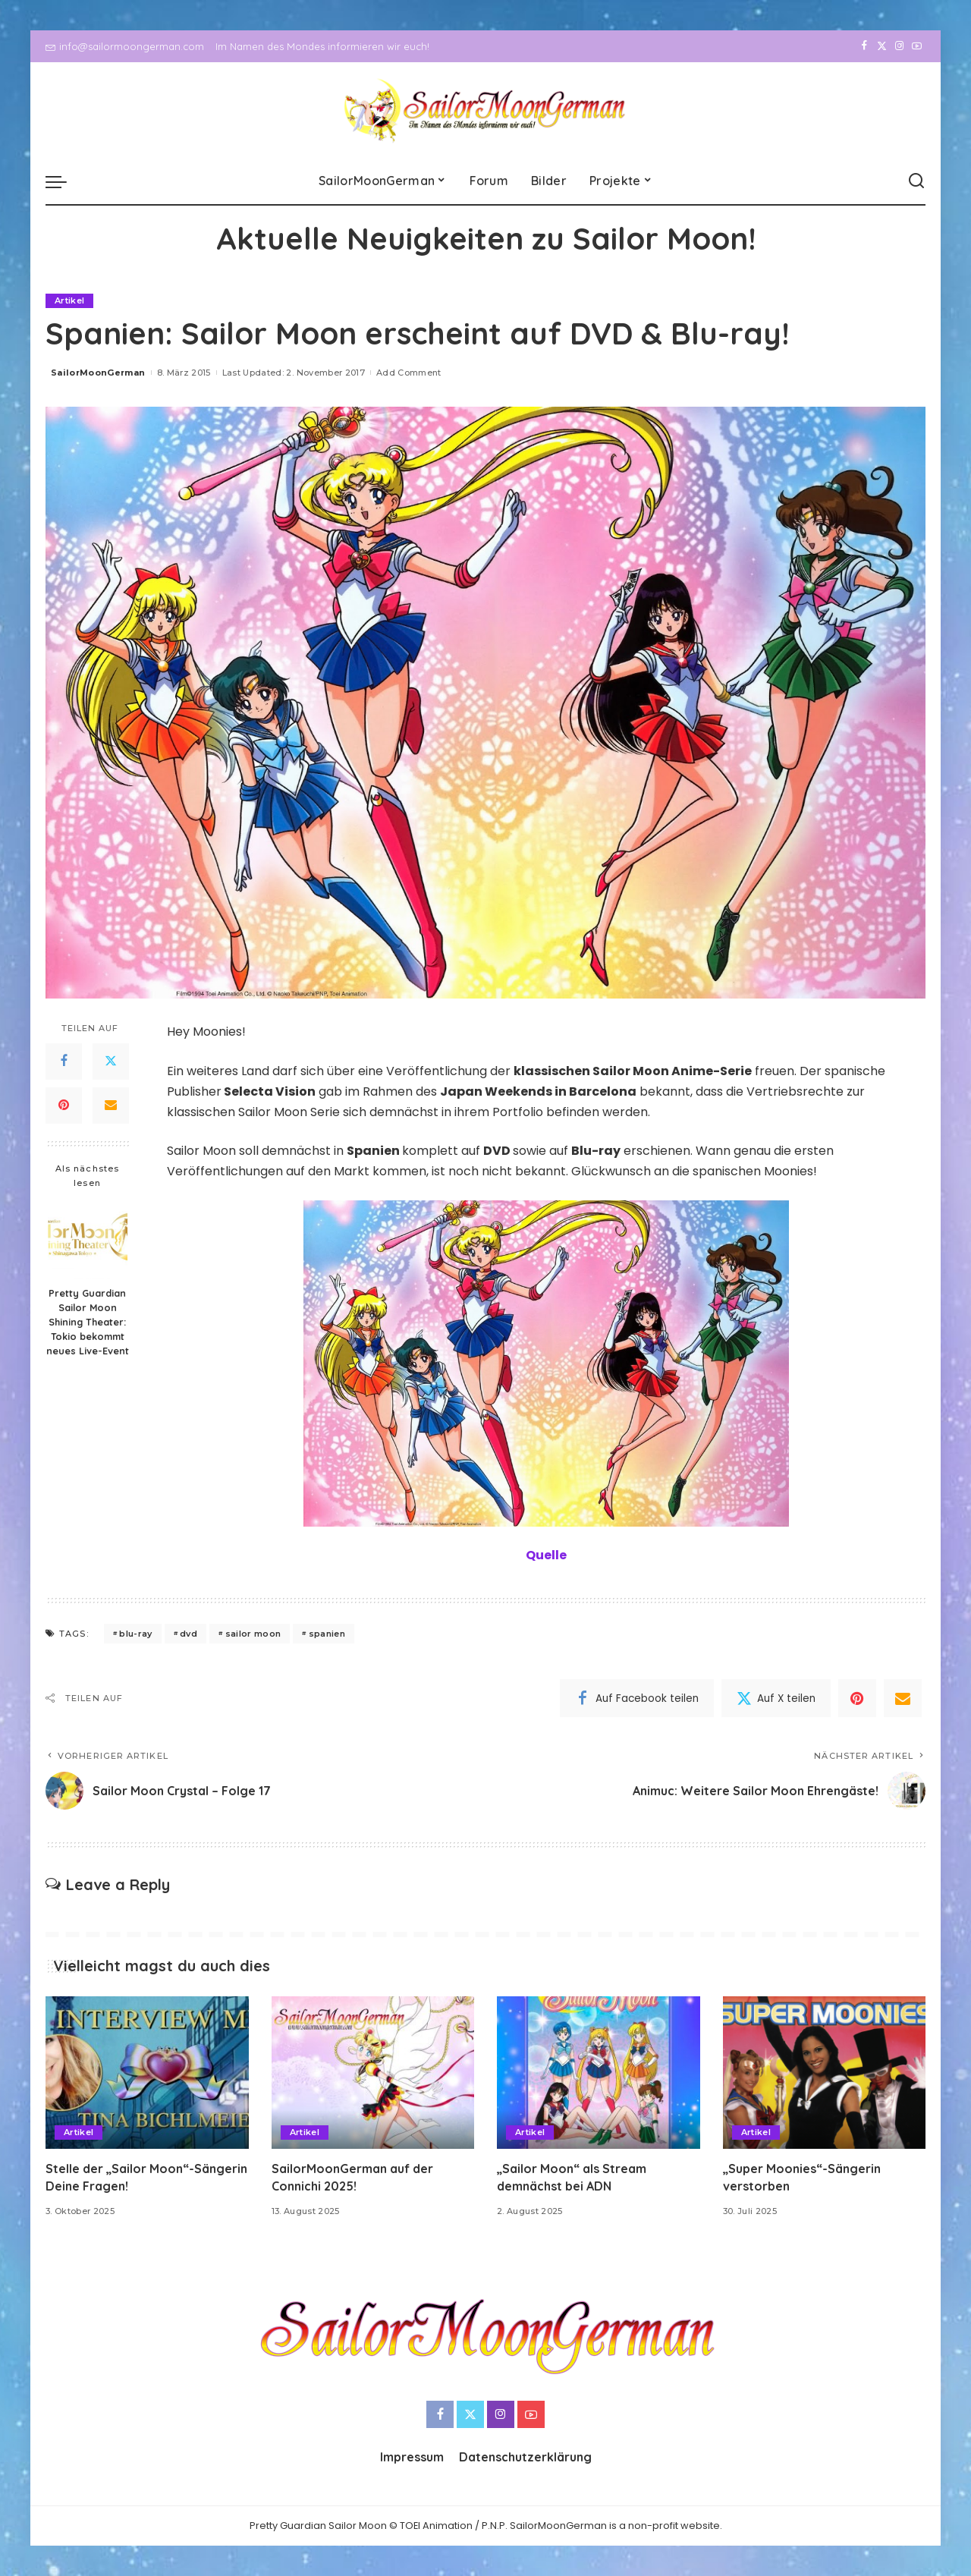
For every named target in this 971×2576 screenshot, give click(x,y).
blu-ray (135, 1633)
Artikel (69, 300)
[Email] (111, 1105)
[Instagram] (899, 46)
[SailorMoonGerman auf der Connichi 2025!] (373, 2072)
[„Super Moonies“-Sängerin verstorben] (824, 2072)
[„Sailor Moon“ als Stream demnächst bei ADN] (598, 2072)
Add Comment (409, 372)
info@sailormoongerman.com (125, 46)
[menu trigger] (64, 181)
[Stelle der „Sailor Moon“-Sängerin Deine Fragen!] (147, 2072)
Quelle (546, 1555)
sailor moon (253, 1633)
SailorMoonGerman (98, 372)
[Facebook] (864, 46)
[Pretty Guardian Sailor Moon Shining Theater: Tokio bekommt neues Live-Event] (87, 1239)
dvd (188, 1633)
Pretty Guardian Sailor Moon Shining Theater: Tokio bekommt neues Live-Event (87, 1322)
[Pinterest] (64, 1105)
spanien (327, 1633)
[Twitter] (882, 46)
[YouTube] (916, 46)
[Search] (916, 181)
